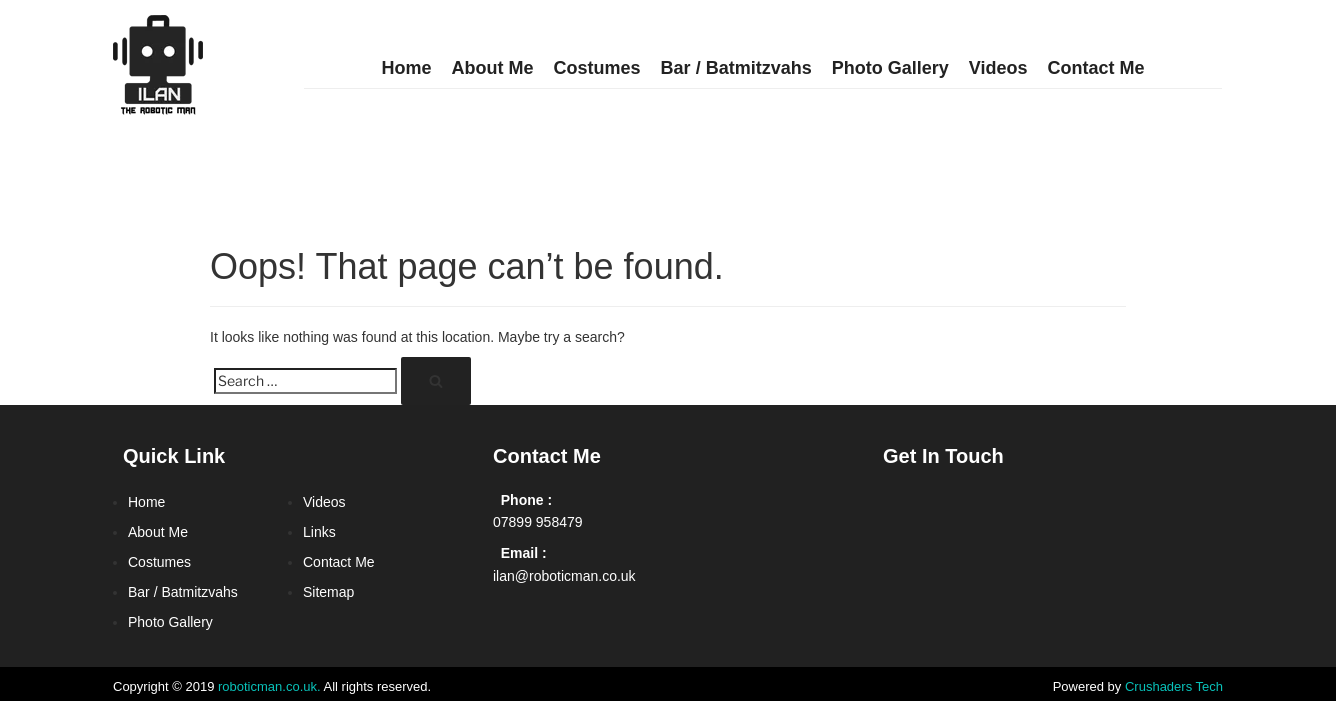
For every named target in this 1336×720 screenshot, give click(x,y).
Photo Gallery (890, 68)
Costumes (597, 68)
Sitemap (328, 592)
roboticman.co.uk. (269, 686)
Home (407, 68)
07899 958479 (538, 522)
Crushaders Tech (1174, 686)
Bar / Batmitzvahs (736, 68)
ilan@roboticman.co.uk (564, 576)
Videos (998, 68)
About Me (493, 68)
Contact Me (1095, 68)
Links (319, 532)
